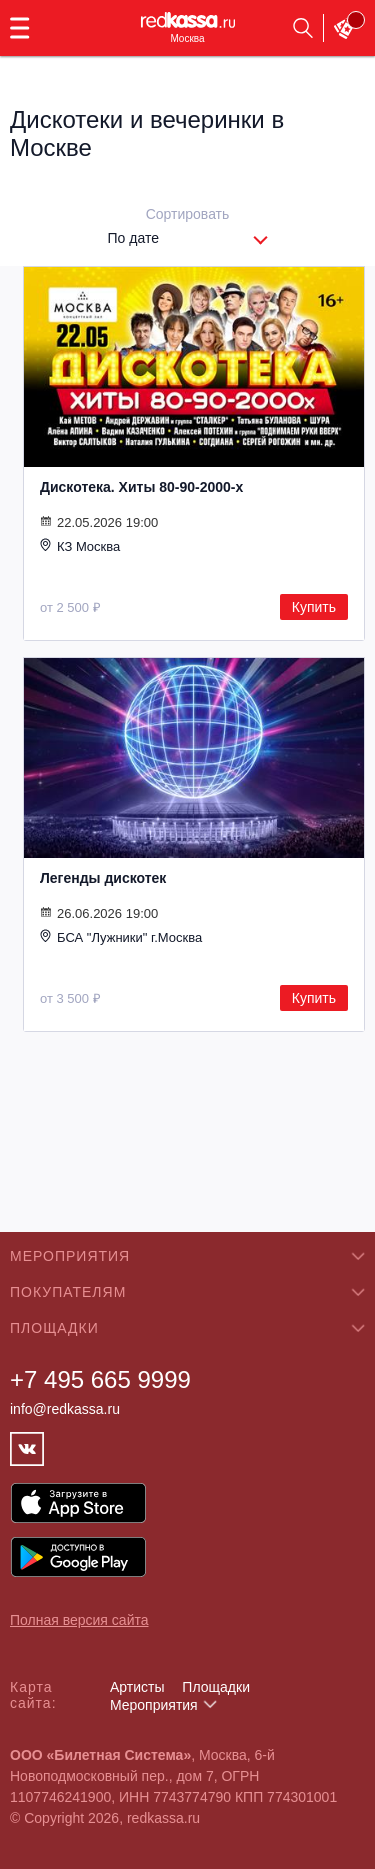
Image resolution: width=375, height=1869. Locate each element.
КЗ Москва (80, 546)
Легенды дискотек (103, 878)
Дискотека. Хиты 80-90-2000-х (141, 487)
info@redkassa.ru (65, 1409)
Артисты (137, 1687)
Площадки (216, 1687)
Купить (314, 607)
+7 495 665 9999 (100, 1379)
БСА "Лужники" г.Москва (121, 937)
